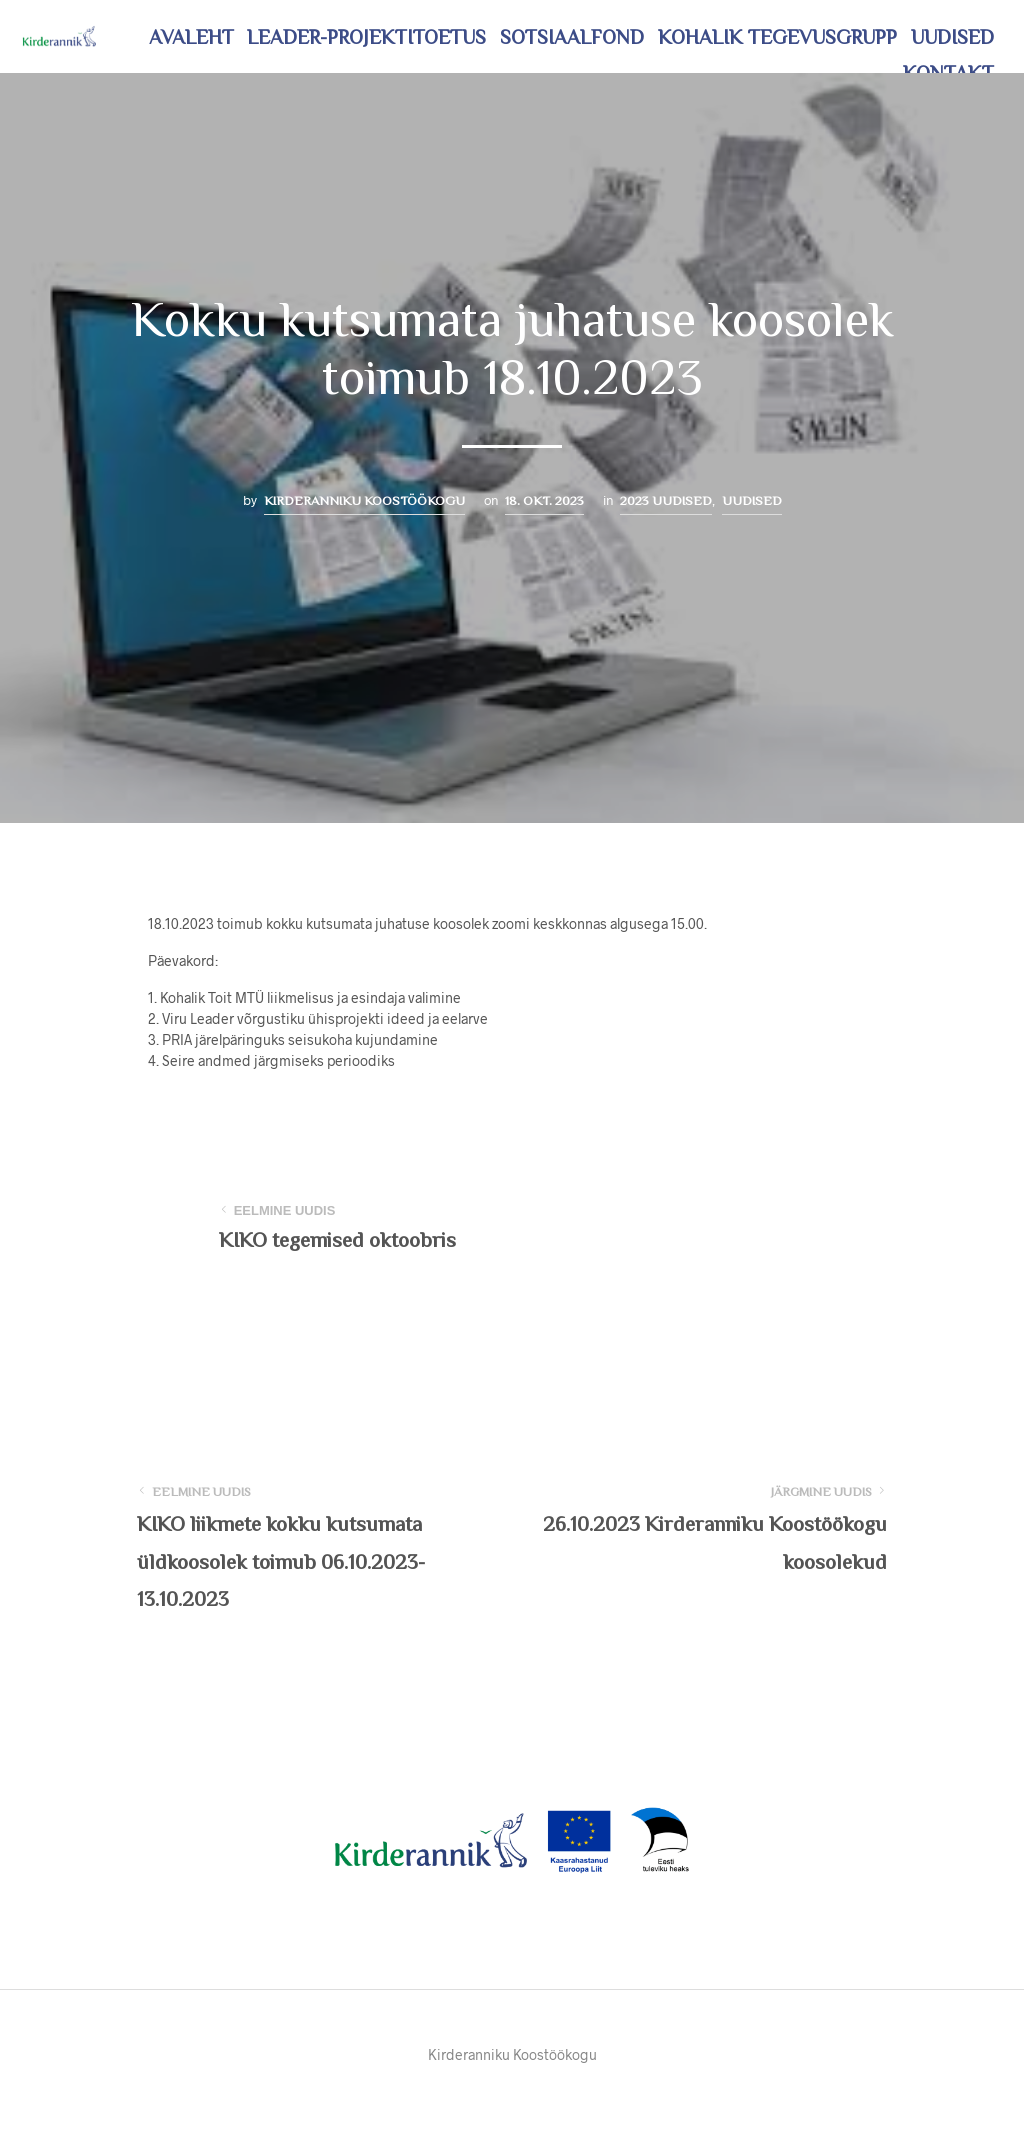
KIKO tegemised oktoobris (337, 1240)
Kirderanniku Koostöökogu (364, 500)
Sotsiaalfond (572, 37)
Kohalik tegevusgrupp (777, 37)
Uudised (952, 37)
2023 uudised (666, 500)
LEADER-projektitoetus (366, 37)
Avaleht (191, 37)
